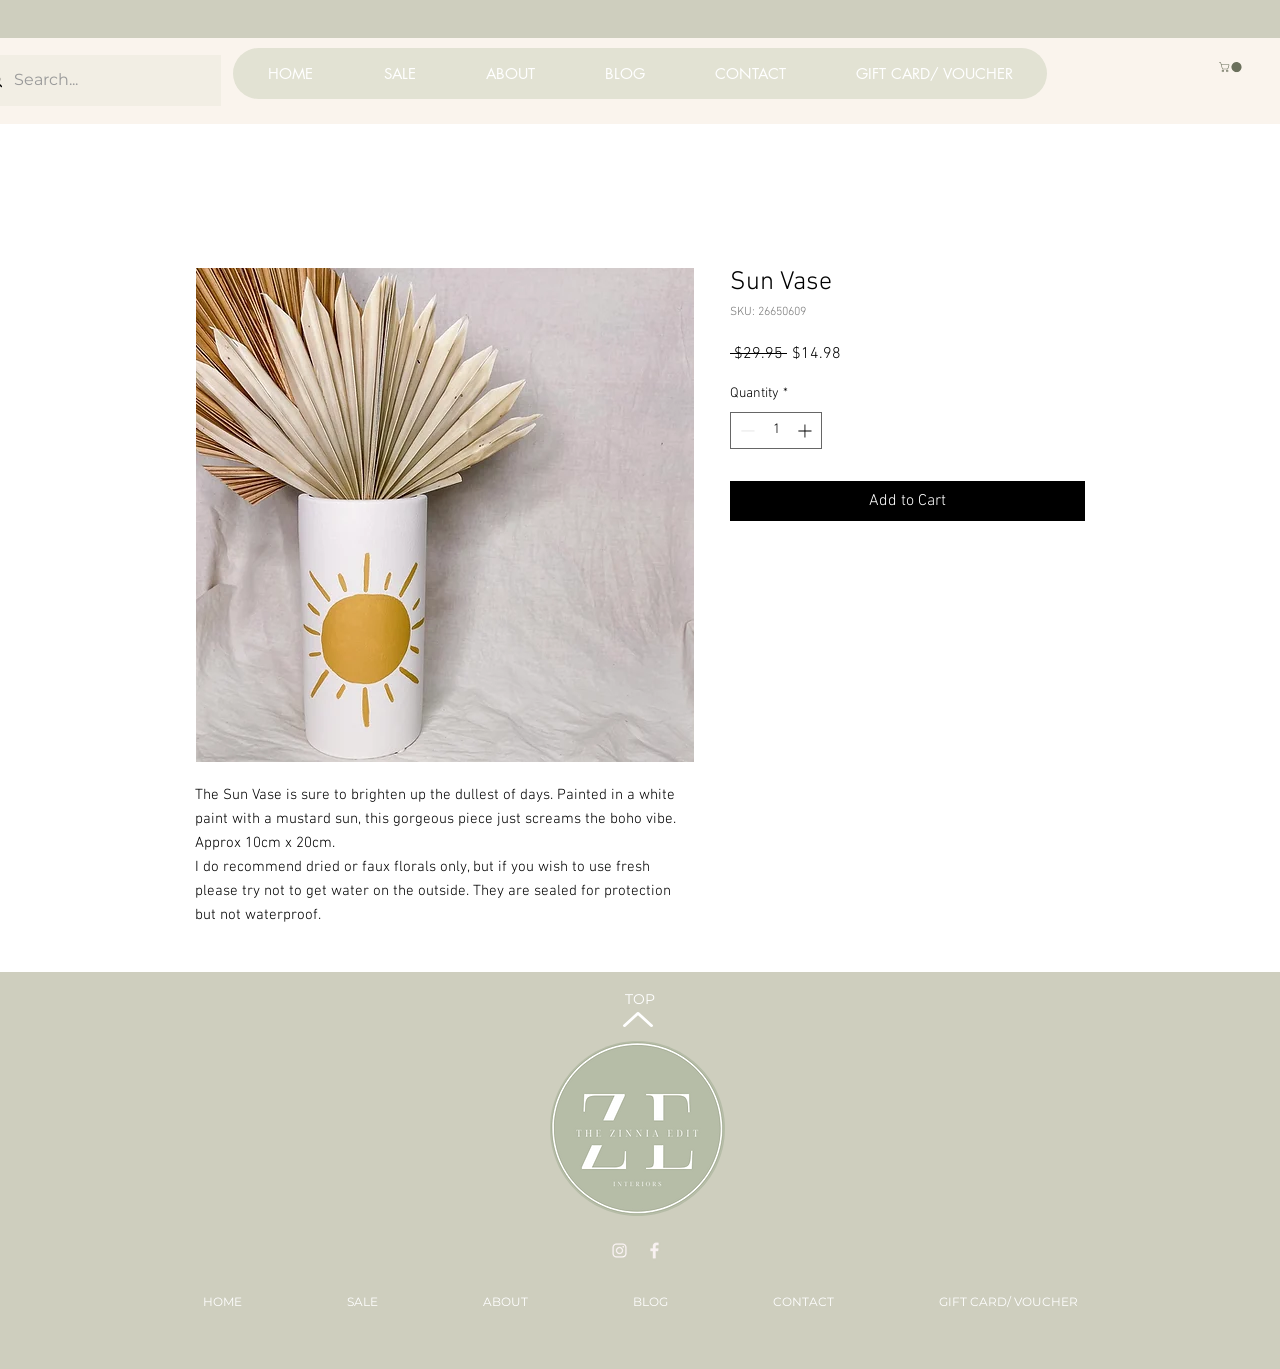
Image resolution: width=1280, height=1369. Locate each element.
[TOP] (640, 999)
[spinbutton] (776, 430)
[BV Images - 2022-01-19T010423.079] (654, 1250)
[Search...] (96, 80)
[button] (1231, 67)
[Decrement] (745, 430)
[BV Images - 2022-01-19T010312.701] (619, 1250)
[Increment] (806, 430)
